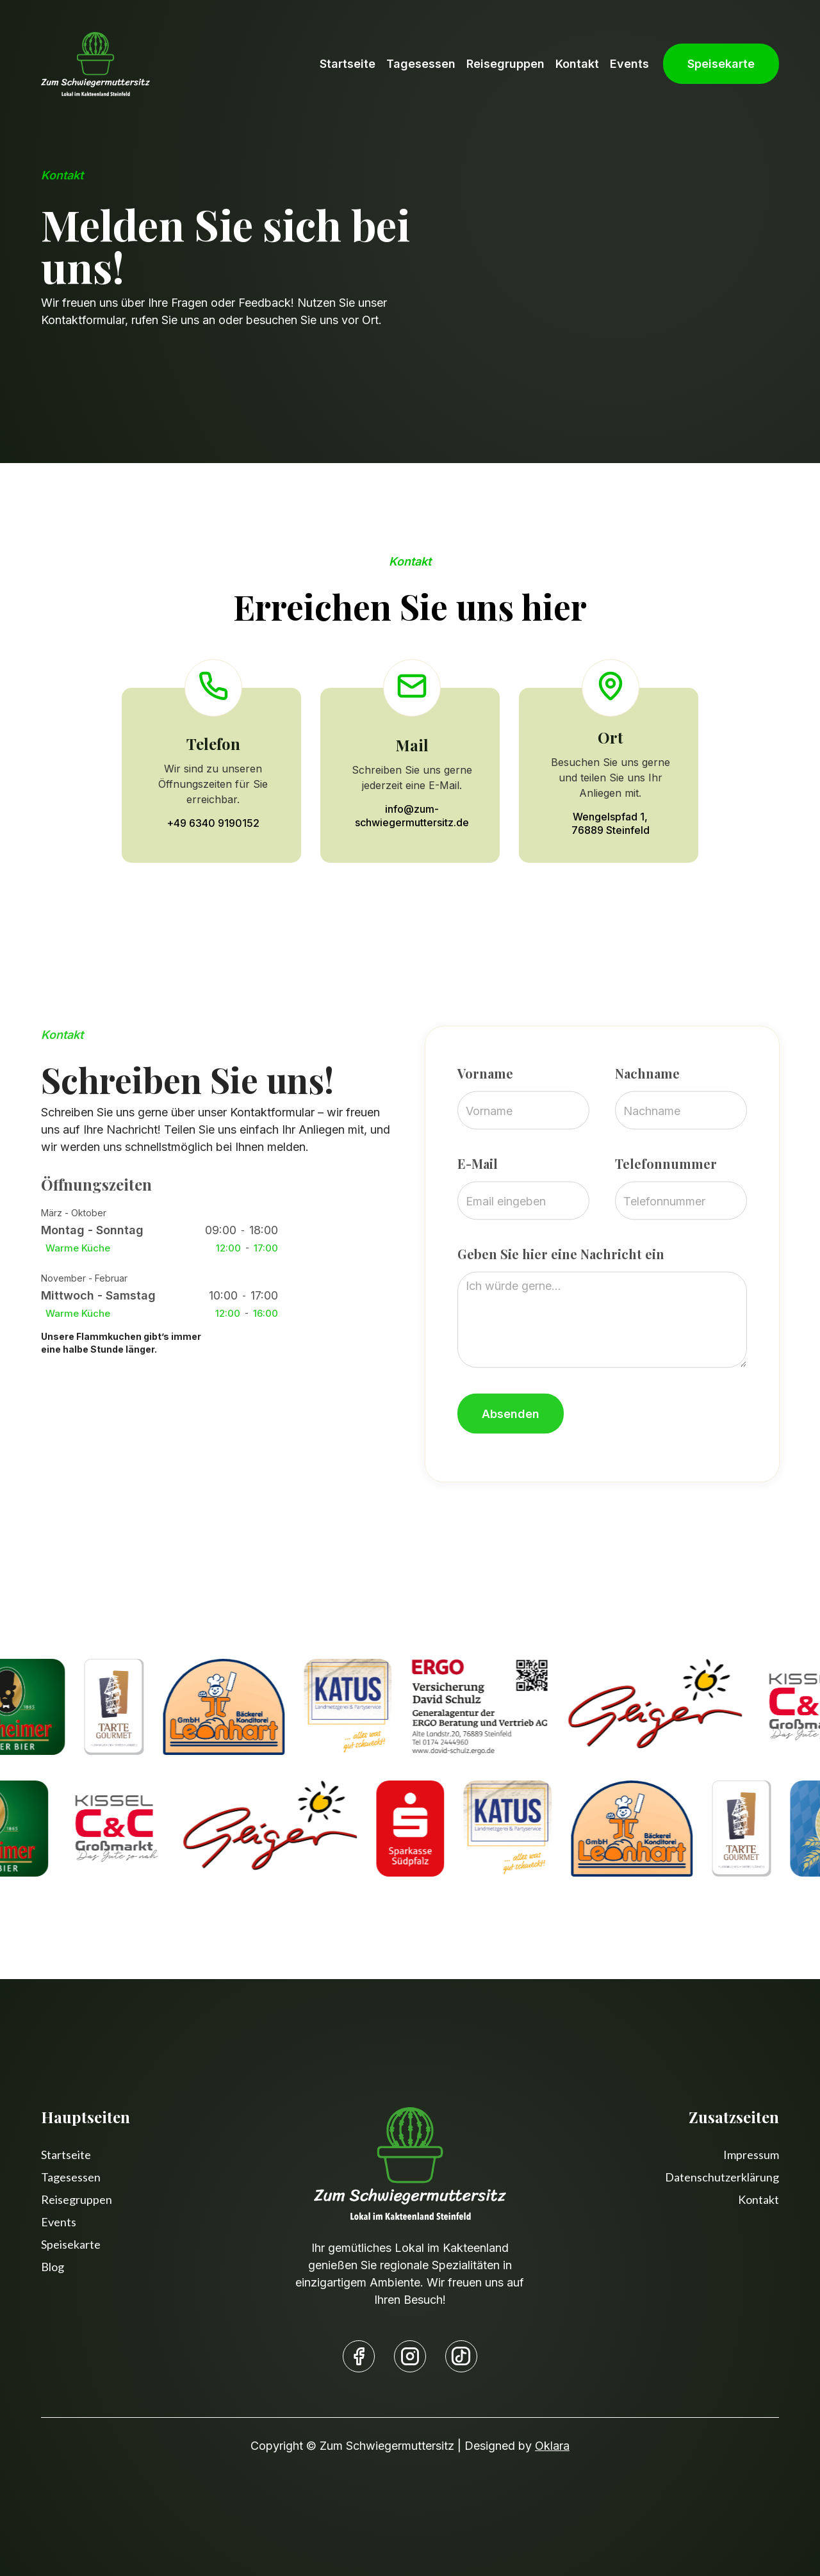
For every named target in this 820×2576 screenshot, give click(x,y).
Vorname (485, 1123)
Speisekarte (721, 63)
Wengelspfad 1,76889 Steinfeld (610, 823)
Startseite (347, 63)
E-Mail (477, 1213)
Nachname (646, 1123)
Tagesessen (420, 63)
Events (629, 63)
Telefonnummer (665, 1213)
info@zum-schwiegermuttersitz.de (412, 816)
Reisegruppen (505, 63)
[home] (95, 64)
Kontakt (577, 63)
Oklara (552, 2445)
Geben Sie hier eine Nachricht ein (560, 1304)
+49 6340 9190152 (213, 823)
